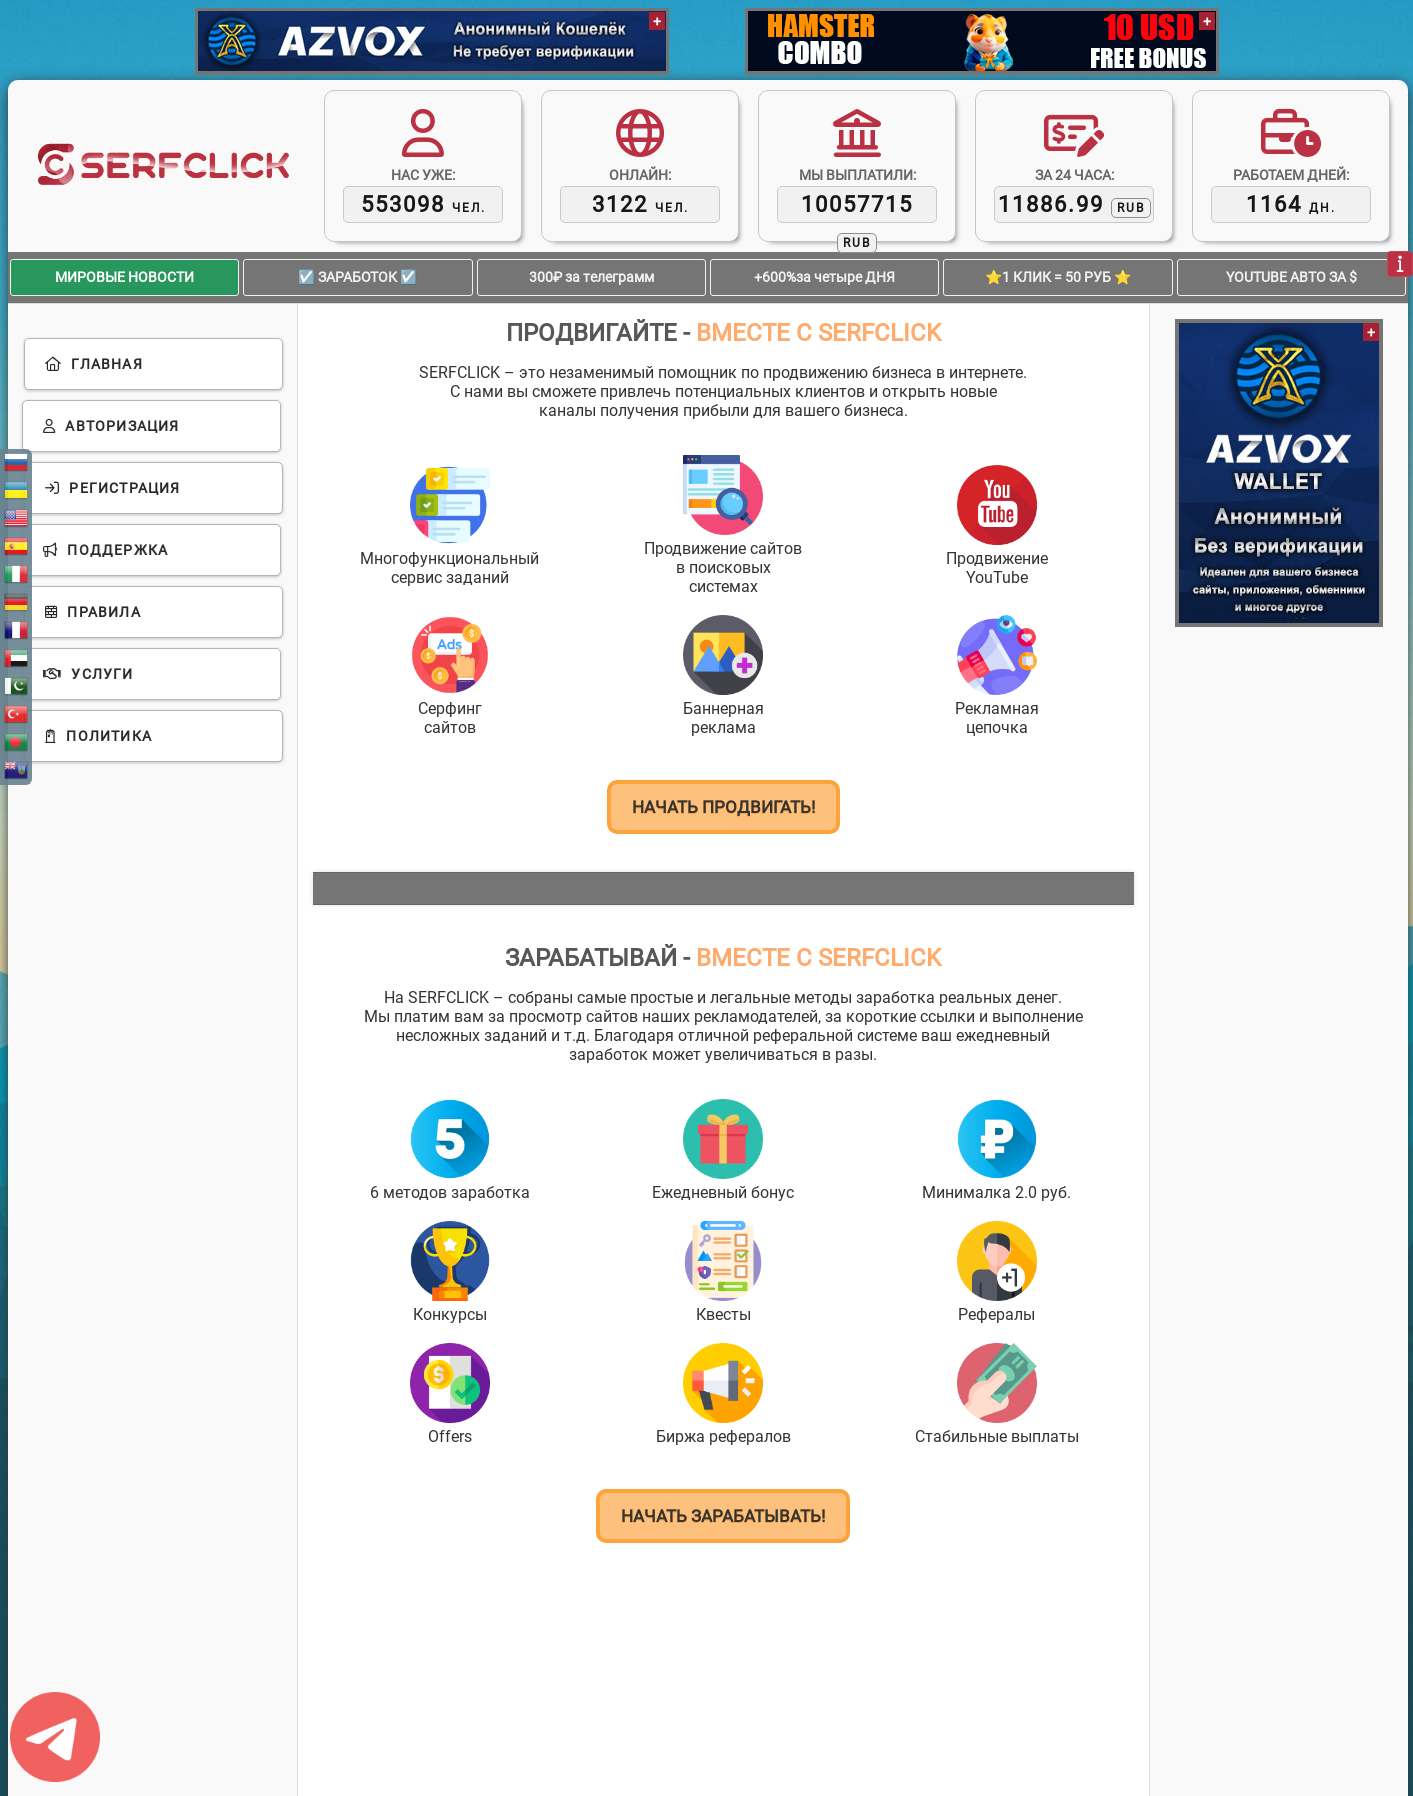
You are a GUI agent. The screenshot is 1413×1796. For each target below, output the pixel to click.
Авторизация (111, 426)
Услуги (88, 674)
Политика (98, 736)
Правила (93, 612)
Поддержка (105, 550)
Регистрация (113, 488)
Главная (94, 364)
